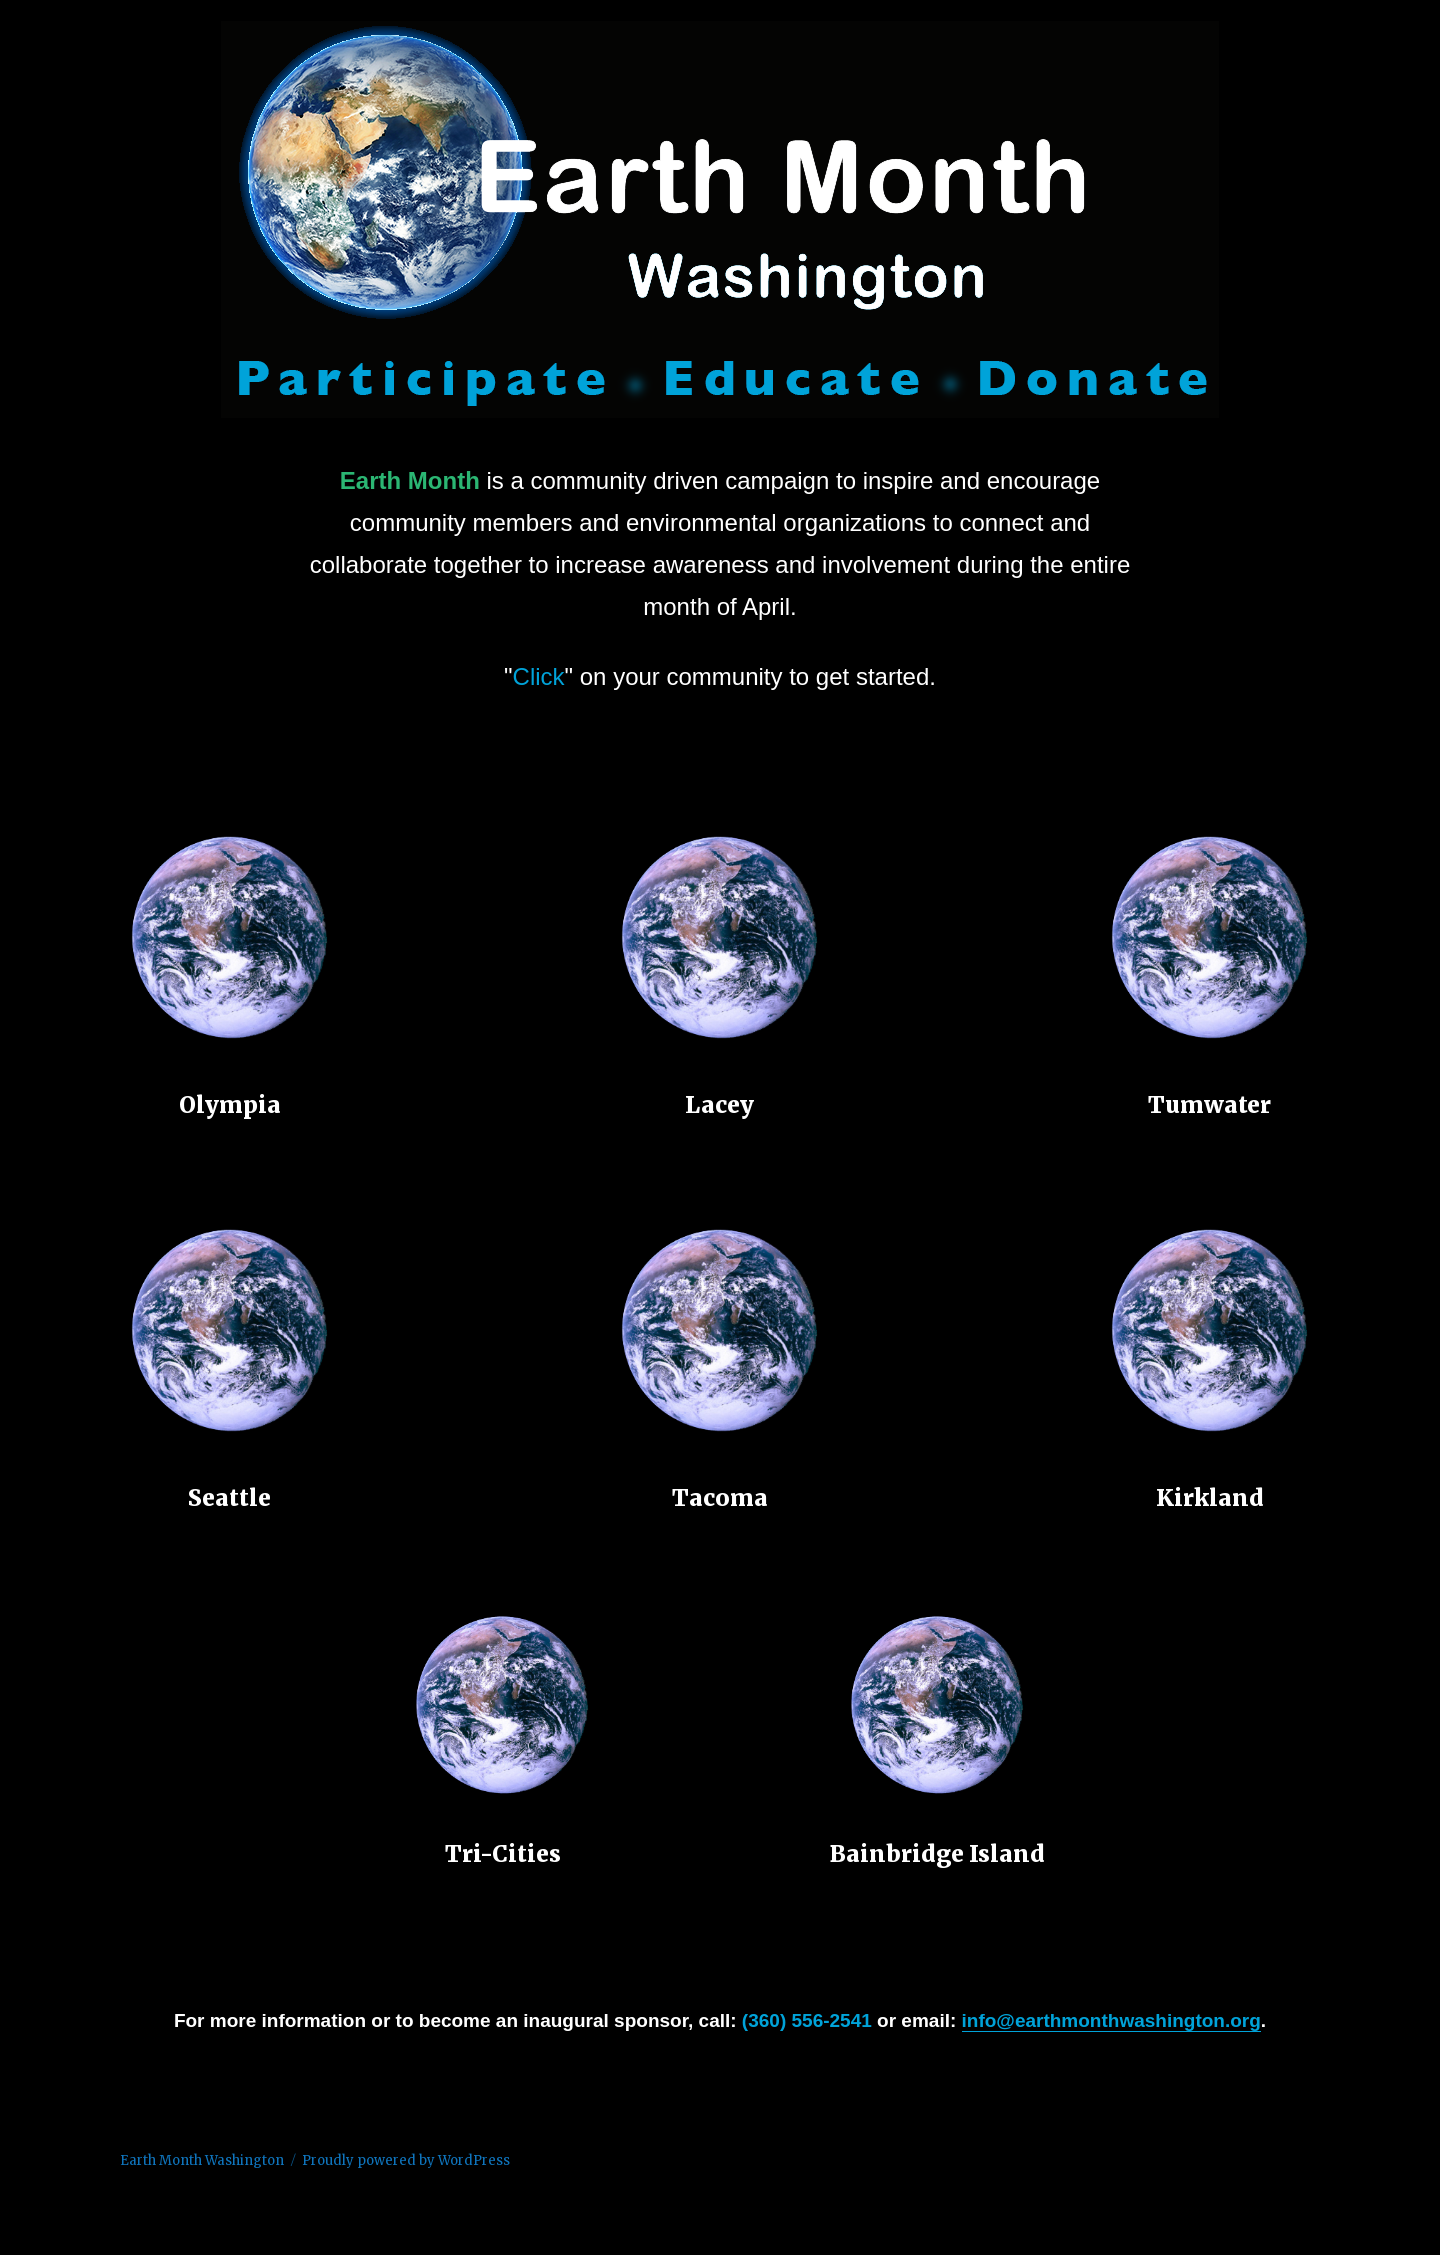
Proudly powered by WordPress (406, 2160)
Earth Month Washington (202, 2160)
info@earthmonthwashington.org (1111, 2020)
